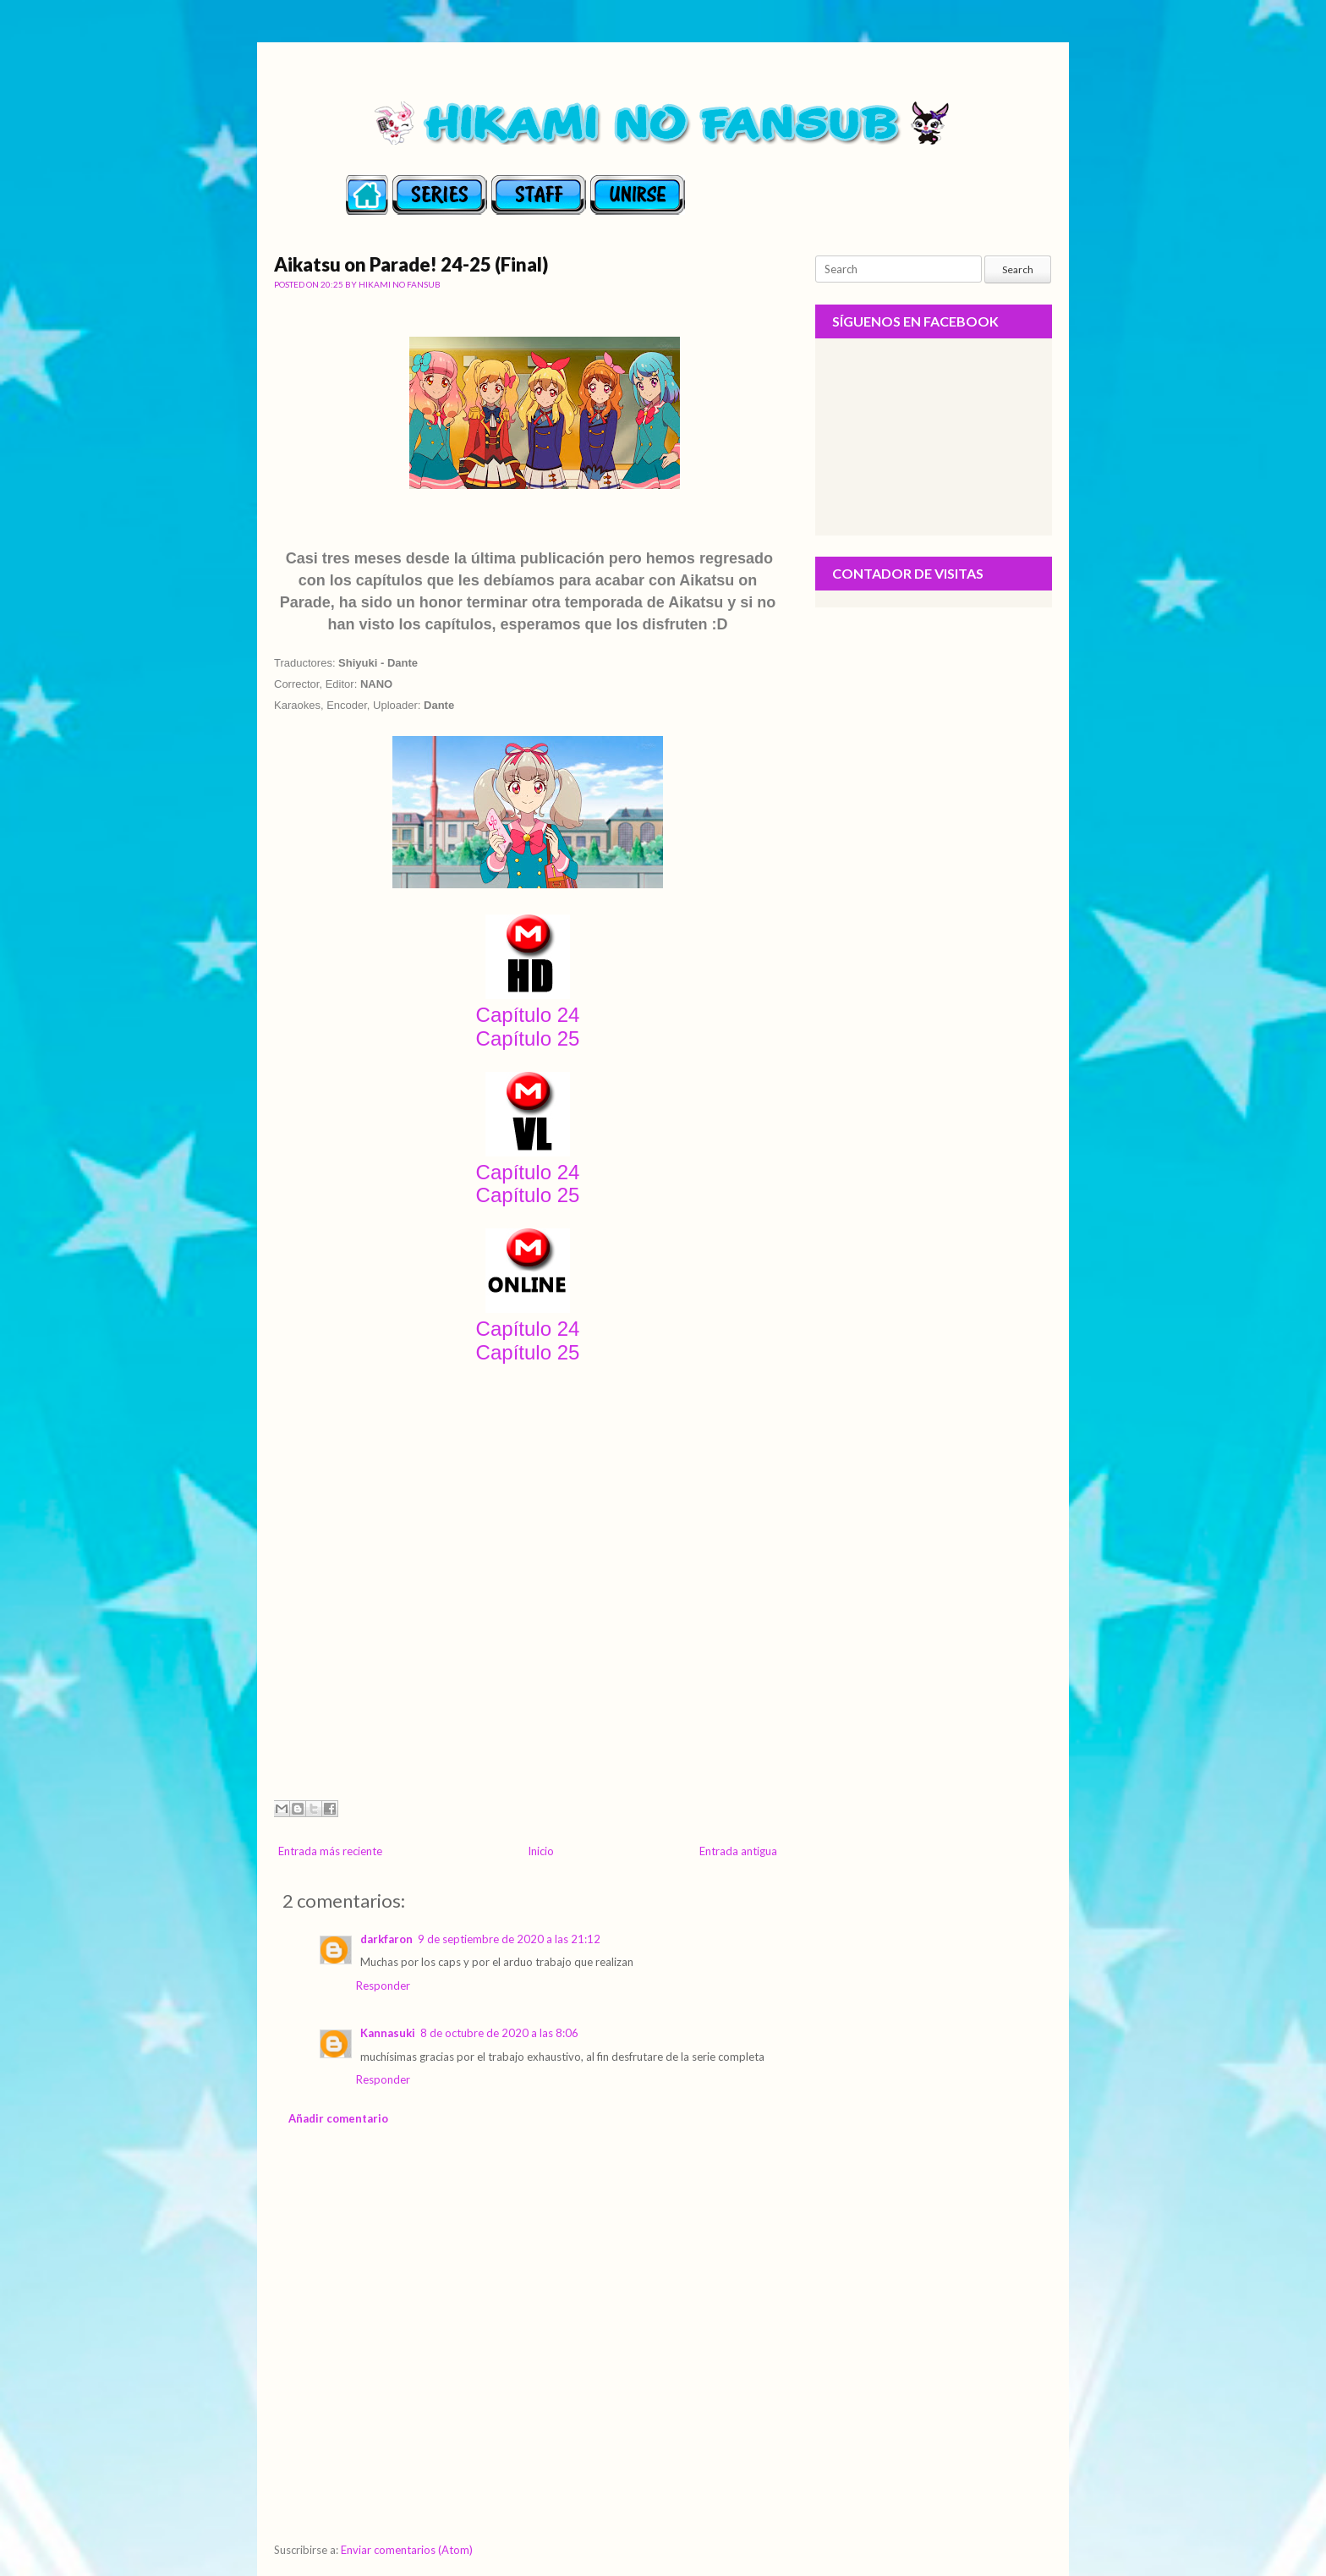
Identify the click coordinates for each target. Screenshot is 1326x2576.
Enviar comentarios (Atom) (407, 2550)
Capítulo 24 (528, 1014)
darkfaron (386, 1939)
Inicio (541, 1851)
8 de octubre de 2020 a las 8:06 (499, 2033)
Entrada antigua (738, 1851)
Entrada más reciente (330, 1851)
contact (637, 197)
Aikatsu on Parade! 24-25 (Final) (411, 264)
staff (538, 197)
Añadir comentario (338, 2118)
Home (367, 197)
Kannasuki (387, 2033)
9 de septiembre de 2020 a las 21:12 (509, 1939)
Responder (383, 1985)
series (439, 197)
